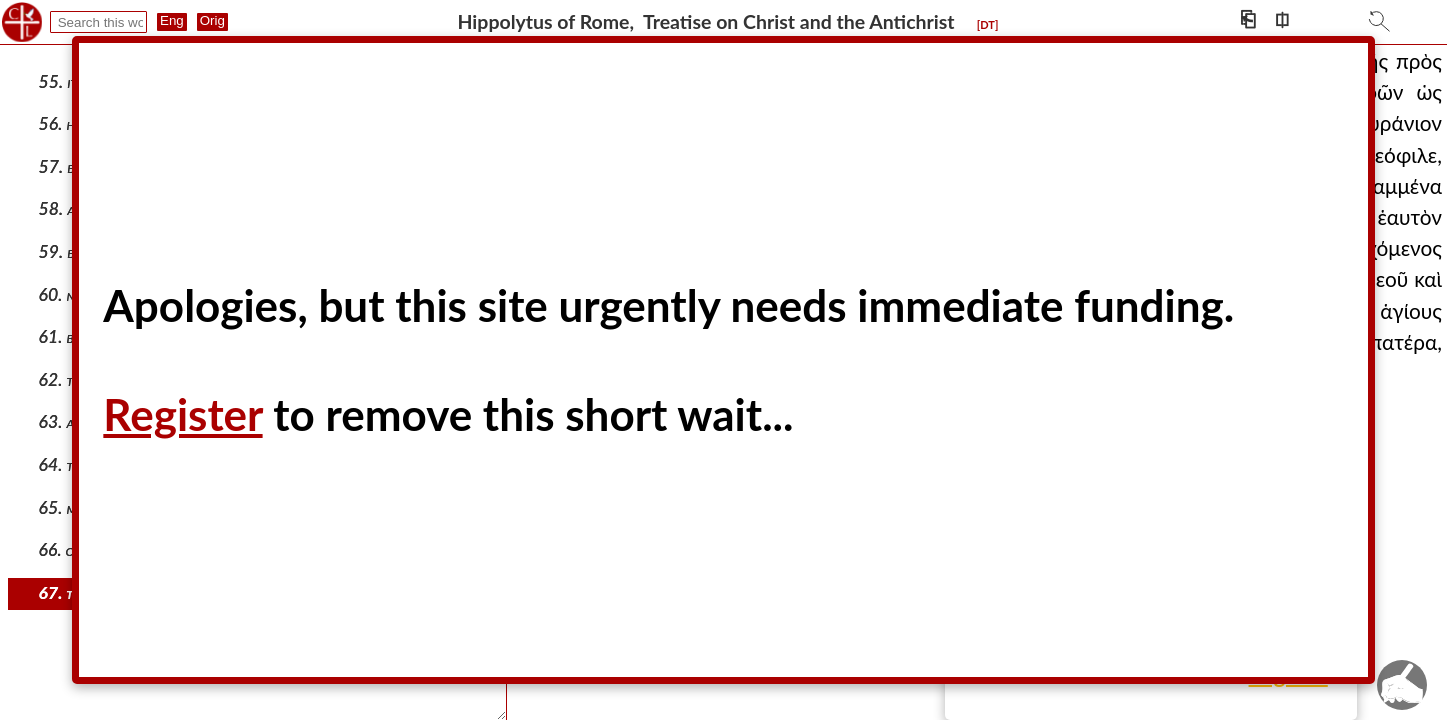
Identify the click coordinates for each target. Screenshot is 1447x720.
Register (182, 414)
